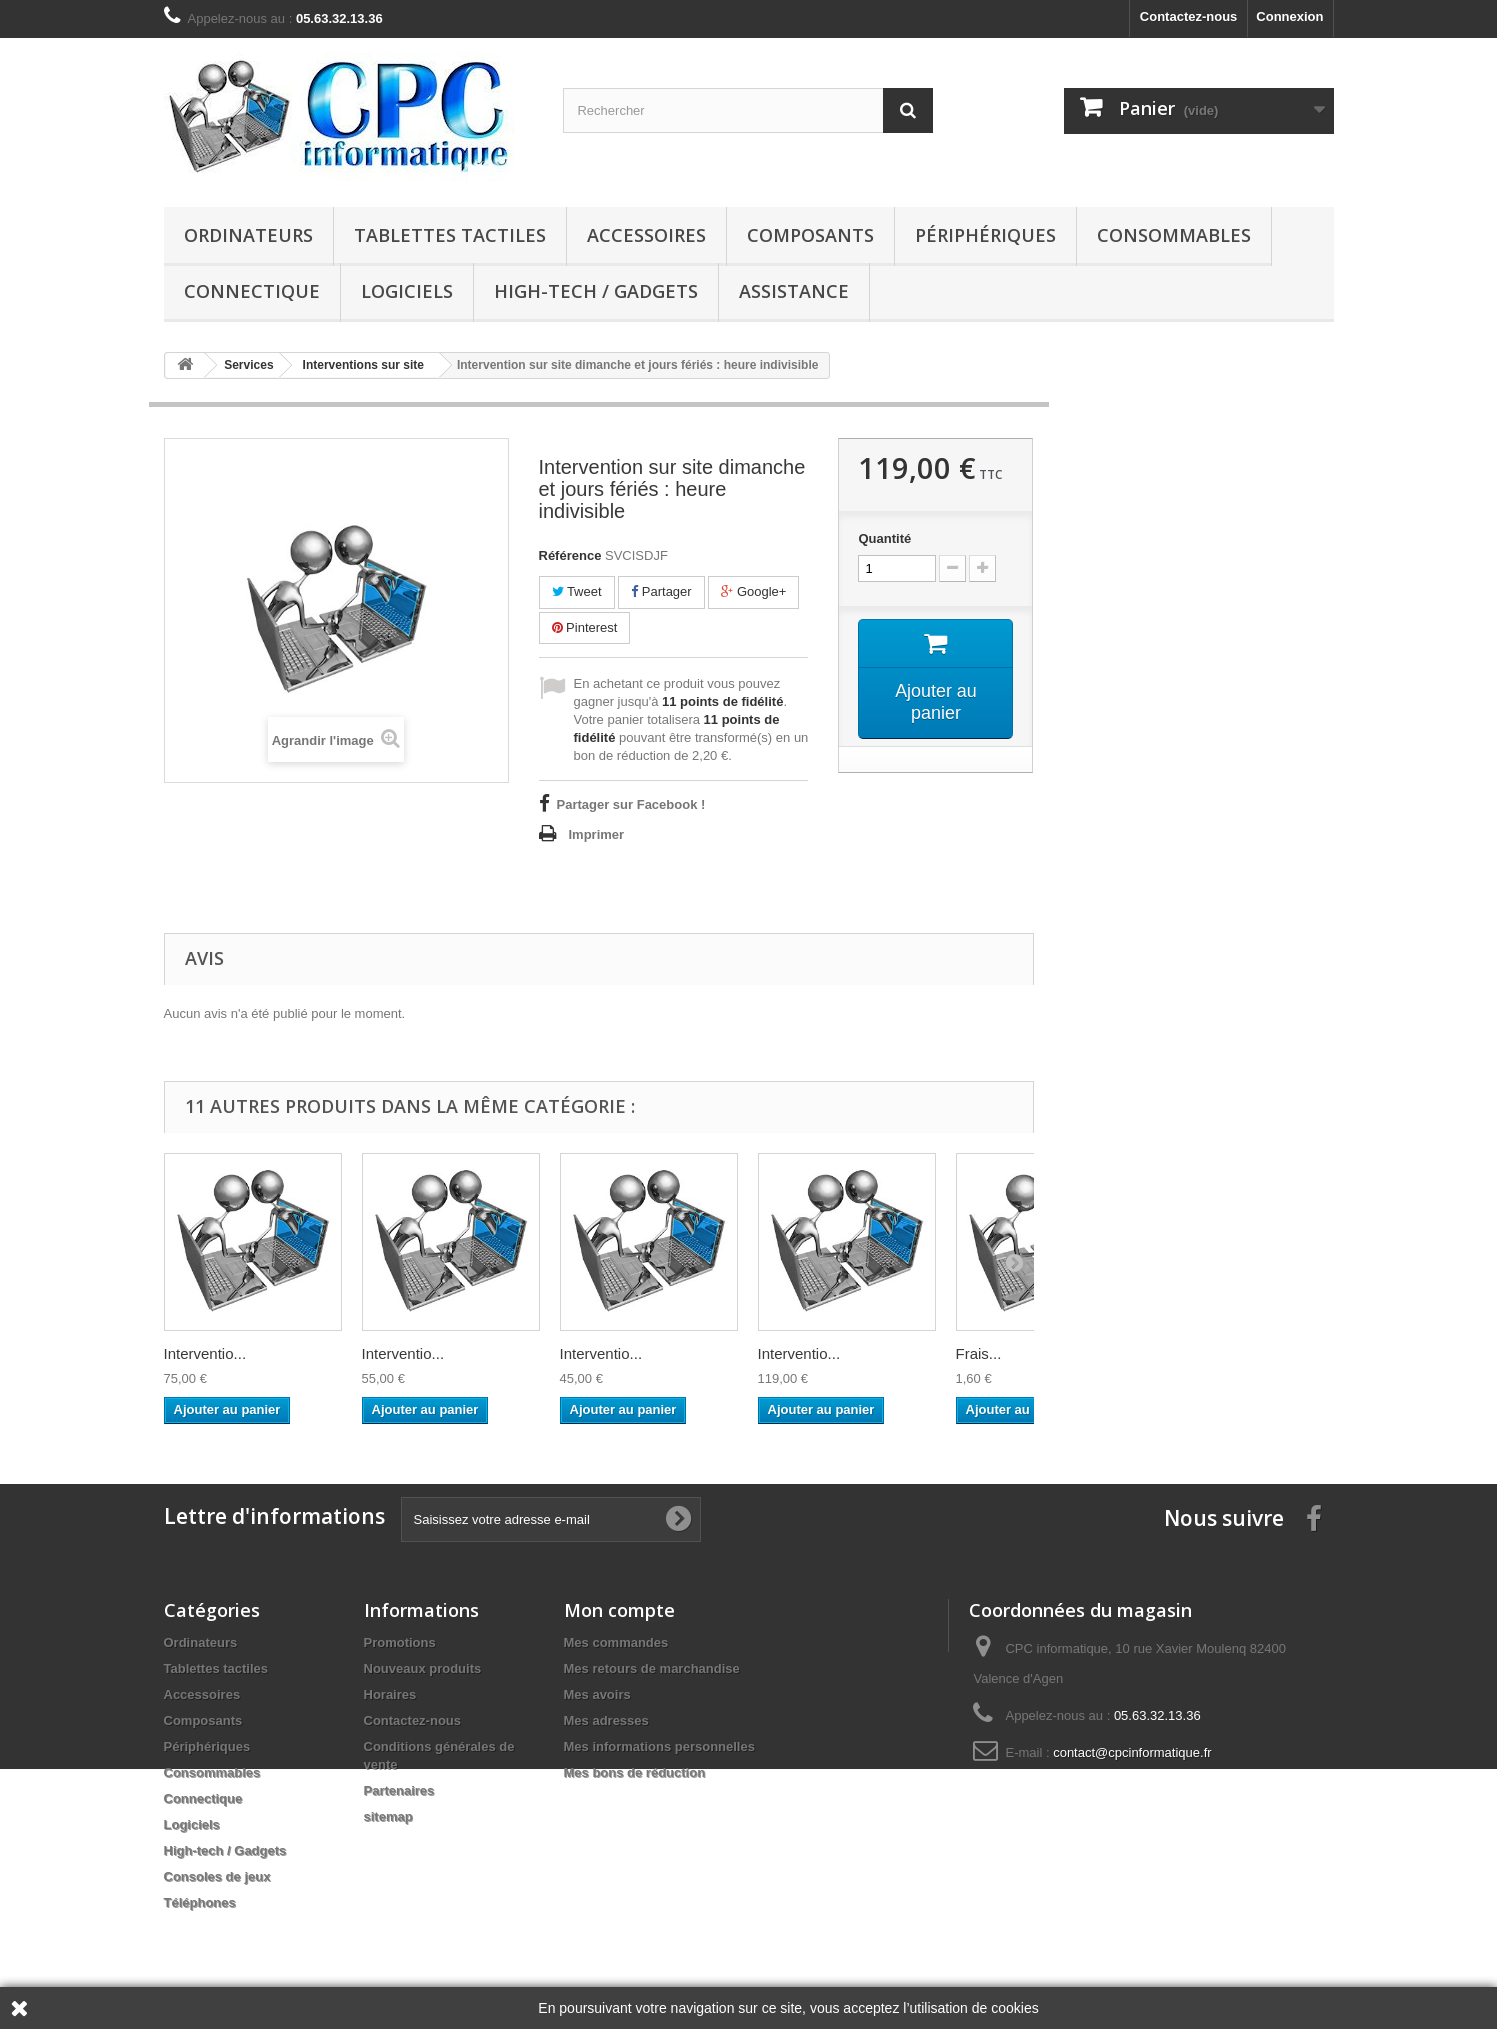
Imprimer (597, 834)
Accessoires (646, 235)
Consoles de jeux (217, 1876)
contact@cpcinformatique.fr (1132, 1752)
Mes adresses (606, 1720)
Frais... (979, 1353)
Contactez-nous (1189, 16)
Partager (661, 591)
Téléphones (200, 1902)
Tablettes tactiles (450, 235)
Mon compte (619, 1610)
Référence (570, 555)
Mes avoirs (597, 1694)
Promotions (400, 1642)
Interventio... (205, 1353)
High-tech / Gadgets (596, 291)
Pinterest (585, 627)
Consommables (1174, 235)
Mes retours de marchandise (652, 1668)
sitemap (388, 1816)
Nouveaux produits (423, 1668)
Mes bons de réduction (635, 1772)
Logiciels (407, 291)
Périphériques (985, 235)
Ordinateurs (248, 235)
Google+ (753, 591)
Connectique (252, 291)
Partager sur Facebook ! (631, 804)
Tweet (577, 591)
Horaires (390, 1694)
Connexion (1289, 16)
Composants (810, 235)
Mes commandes (616, 1642)
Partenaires (399, 1790)
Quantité (884, 538)
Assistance (794, 291)
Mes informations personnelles (659, 1746)
